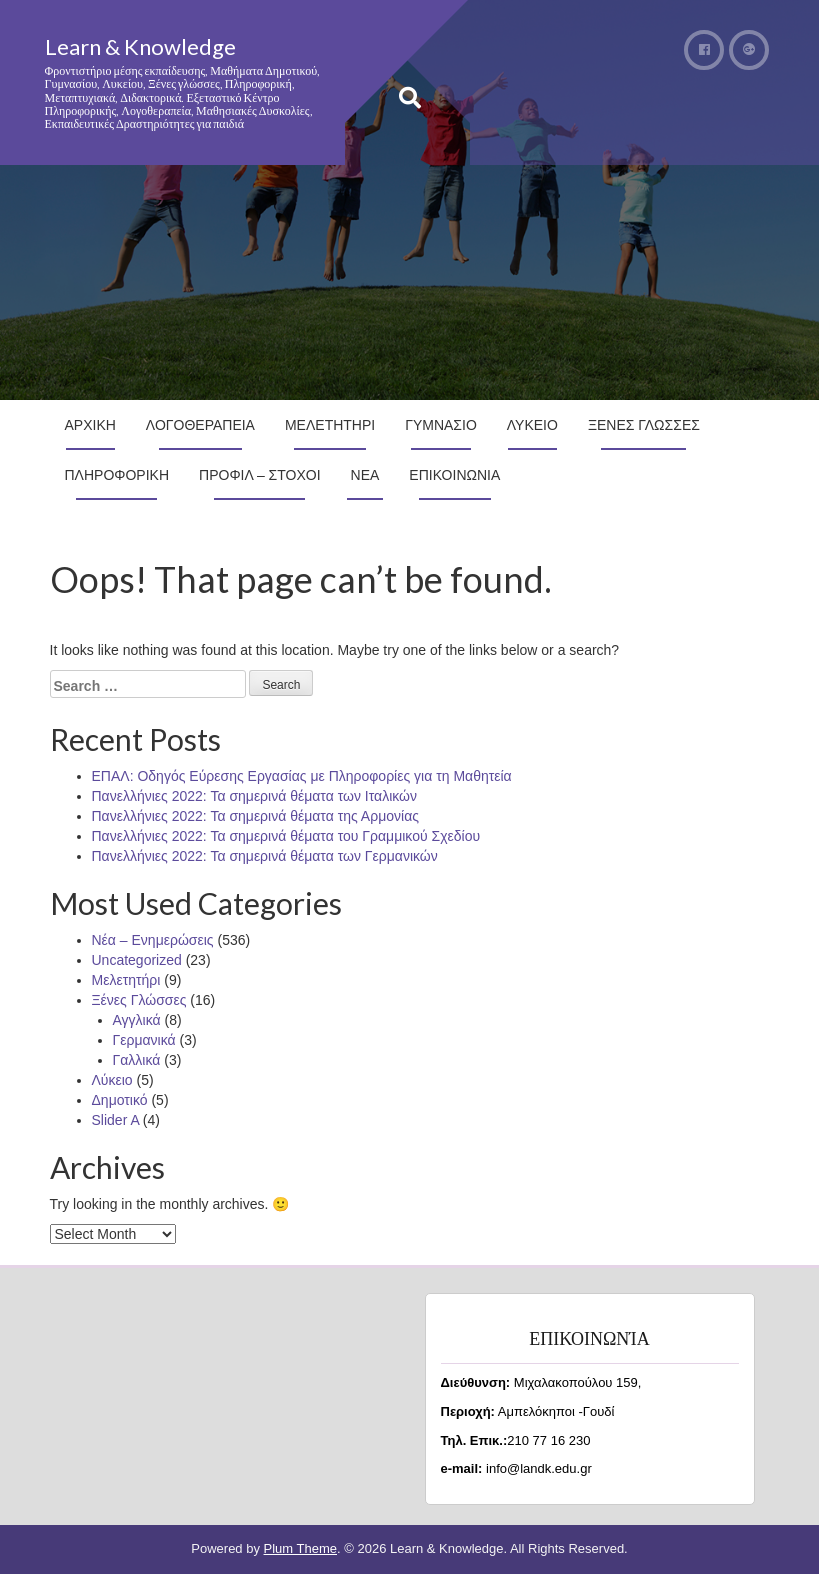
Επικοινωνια (454, 475)
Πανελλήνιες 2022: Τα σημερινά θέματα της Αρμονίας (255, 816)
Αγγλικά (137, 1020)
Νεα (365, 475)
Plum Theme (300, 1548)
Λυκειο (532, 425)
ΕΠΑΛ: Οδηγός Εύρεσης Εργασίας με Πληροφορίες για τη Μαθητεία (302, 776)
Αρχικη (90, 425)
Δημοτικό (120, 1100)
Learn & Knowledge (140, 46)
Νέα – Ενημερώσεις (153, 940)
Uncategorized (137, 960)
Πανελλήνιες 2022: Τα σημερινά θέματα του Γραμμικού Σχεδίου (286, 836)
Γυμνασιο (441, 425)
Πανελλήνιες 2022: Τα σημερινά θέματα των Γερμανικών (265, 856)
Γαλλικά (137, 1060)
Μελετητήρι (126, 980)
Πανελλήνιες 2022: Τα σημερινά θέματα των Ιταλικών (255, 796)
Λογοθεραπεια (200, 425)
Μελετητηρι (330, 425)
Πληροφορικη (117, 475)
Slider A (115, 1120)
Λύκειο (112, 1080)
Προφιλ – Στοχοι (260, 475)
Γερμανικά (144, 1040)
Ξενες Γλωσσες (644, 425)
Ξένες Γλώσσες (139, 1000)
